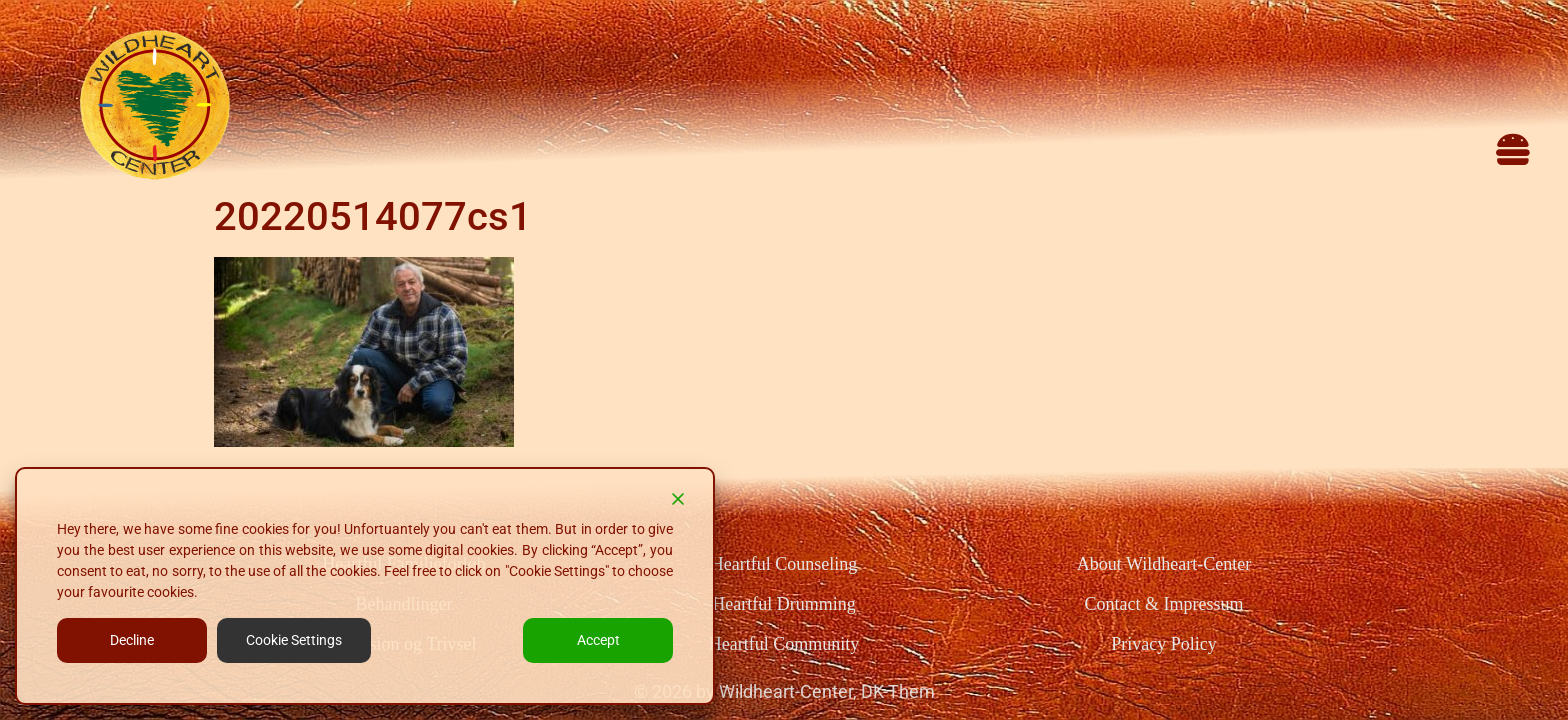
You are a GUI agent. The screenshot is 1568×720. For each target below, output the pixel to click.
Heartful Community (784, 644)
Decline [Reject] (132, 640)
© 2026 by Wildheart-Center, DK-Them (784, 691)
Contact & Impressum (1163, 604)
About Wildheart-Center (1164, 564)
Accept (598, 640)
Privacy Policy (1164, 644)
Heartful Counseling (784, 564)
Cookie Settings (294, 640)
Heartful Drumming (783, 604)
